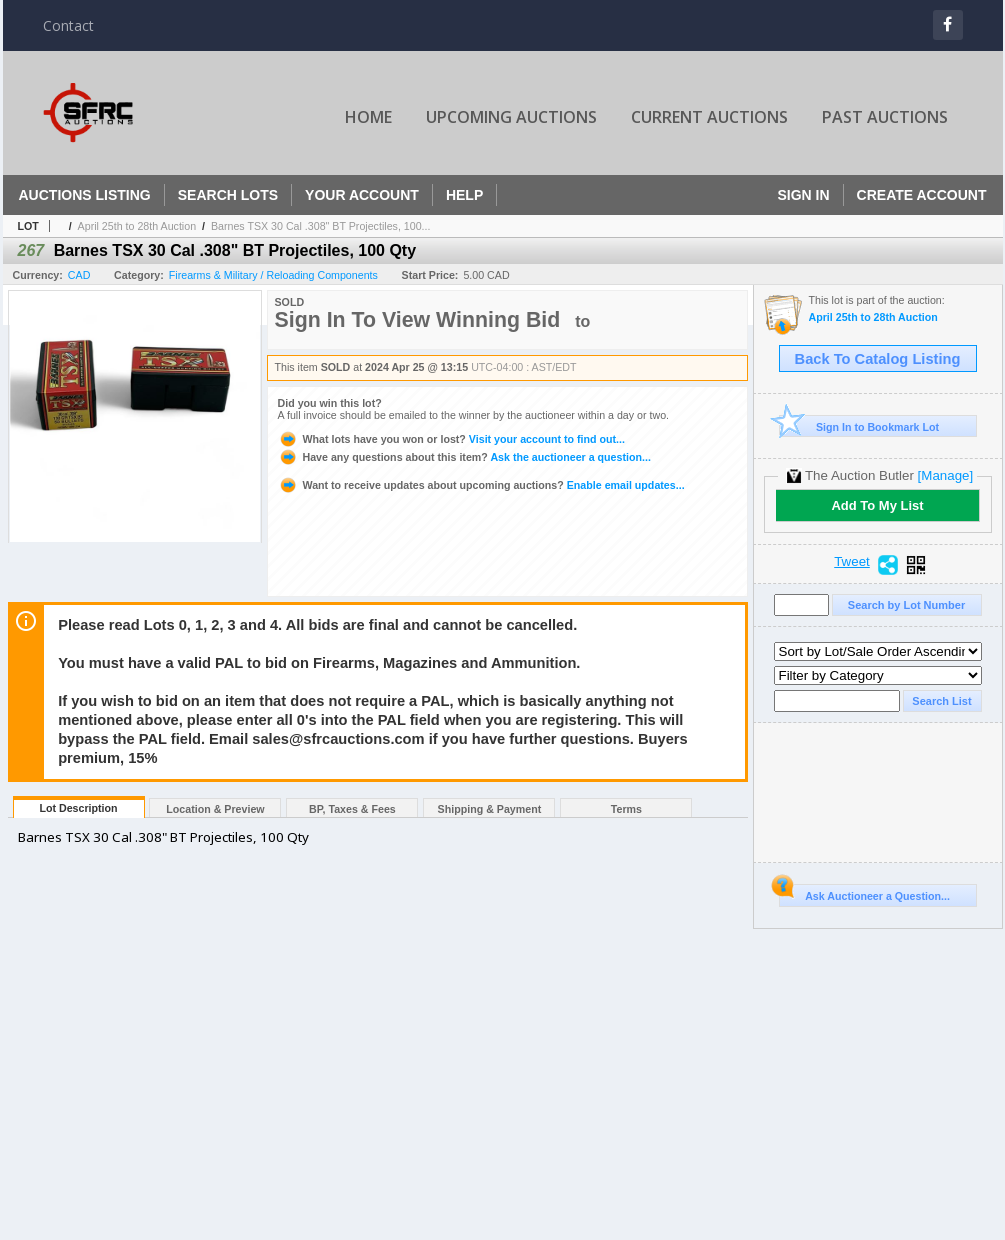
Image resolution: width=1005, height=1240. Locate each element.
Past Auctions (885, 117)
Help (464, 195)
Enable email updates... (481, 485)
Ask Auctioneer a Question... (864, 893)
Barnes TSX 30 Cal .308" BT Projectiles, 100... (321, 226)
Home (368, 117)
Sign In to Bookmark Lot (859, 426)
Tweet (852, 562)
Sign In (803, 195)
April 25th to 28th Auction (137, 226)
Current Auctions (709, 117)
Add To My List (877, 505)
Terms (626, 809)
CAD (79, 275)
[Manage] (945, 475)
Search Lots (228, 195)
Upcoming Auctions (511, 117)
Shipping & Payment (490, 809)
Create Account (922, 195)
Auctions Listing (85, 195)
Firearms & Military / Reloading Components (273, 275)
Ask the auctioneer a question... (464, 457)
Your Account (362, 195)
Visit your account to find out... (451, 439)
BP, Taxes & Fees (352, 809)
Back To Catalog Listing (878, 359)
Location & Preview (215, 809)
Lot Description (78, 808)
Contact (68, 25)
